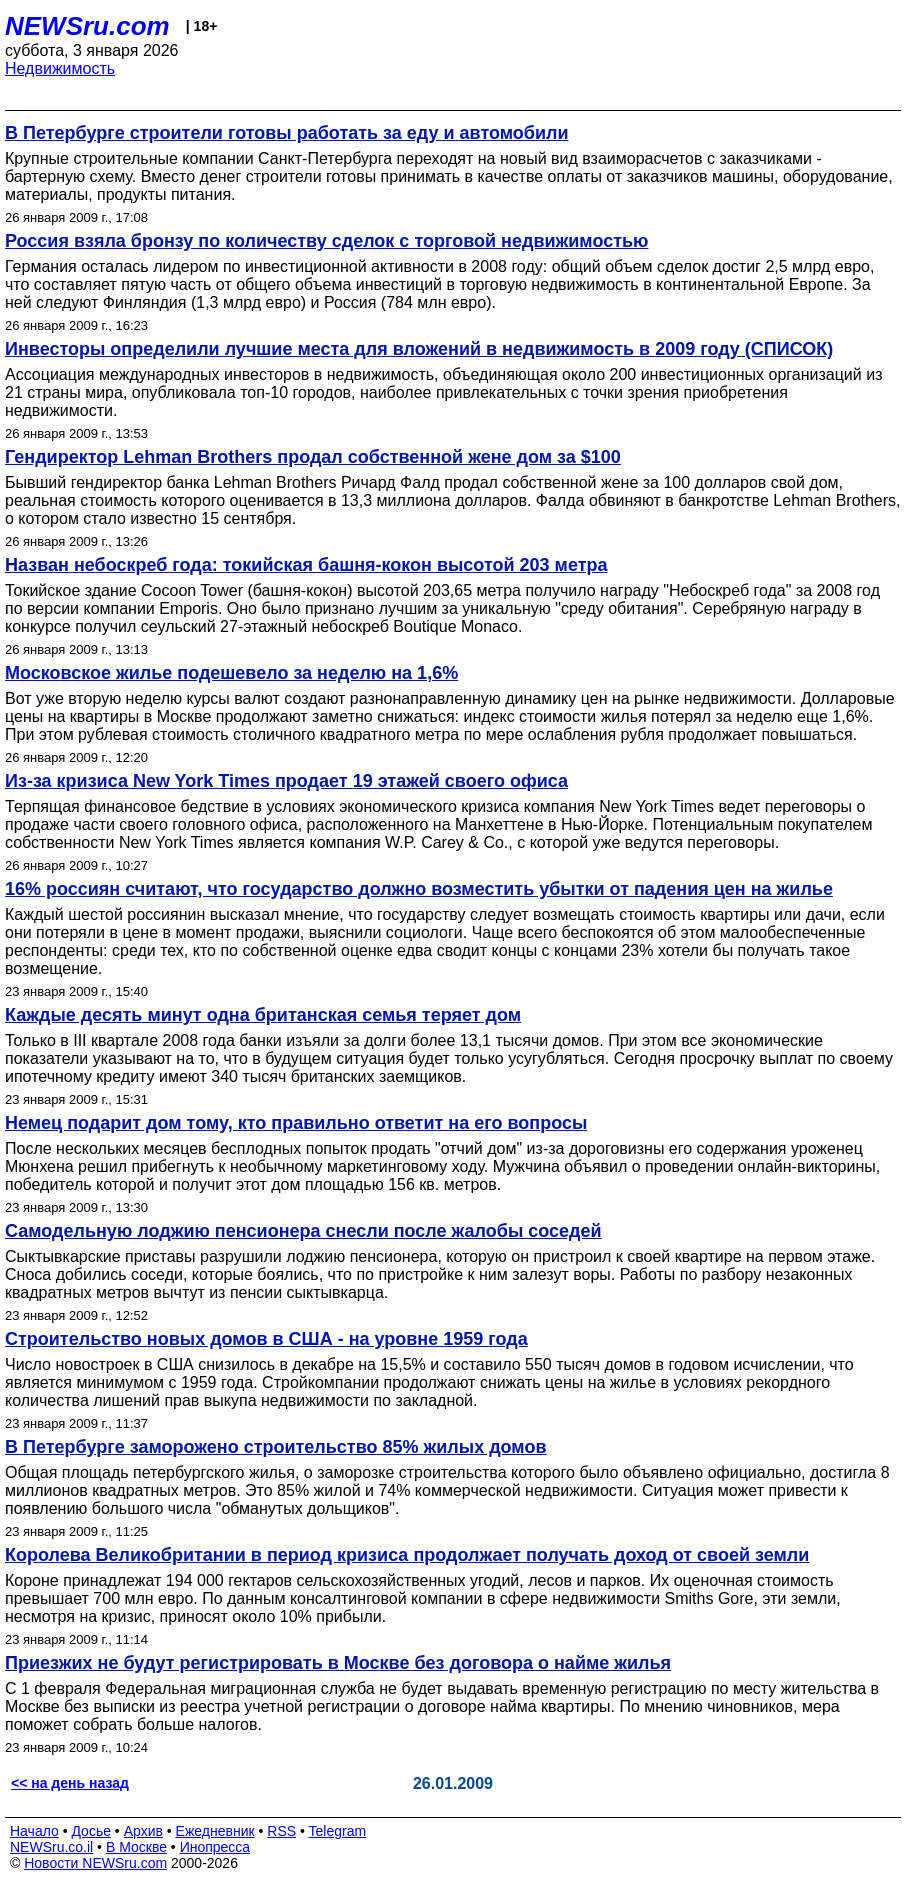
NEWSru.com (87, 26)
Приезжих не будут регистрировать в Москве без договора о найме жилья (338, 1663)
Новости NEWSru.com (95, 1863)
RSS (281, 1831)
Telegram (338, 1831)
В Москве (136, 1847)
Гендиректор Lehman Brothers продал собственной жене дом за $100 (313, 457)
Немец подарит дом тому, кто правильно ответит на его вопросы (296, 1123)
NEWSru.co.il (51, 1847)
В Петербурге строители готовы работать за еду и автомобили (286, 133)
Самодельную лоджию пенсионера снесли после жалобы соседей (303, 1231)
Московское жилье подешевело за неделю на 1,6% (231, 673)
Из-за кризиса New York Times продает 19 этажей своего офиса (286, 781)
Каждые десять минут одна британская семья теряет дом (263, 1015)
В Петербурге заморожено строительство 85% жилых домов (276, 1447)
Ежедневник (215, 1831)
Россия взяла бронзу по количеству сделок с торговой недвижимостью (326, 241)
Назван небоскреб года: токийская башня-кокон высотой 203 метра (306, 565)
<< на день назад (70, 1783)
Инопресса (215, 1847)
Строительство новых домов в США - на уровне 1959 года (266, 1339)
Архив (143, 1831)
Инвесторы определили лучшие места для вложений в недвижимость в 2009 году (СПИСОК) (419, 349)
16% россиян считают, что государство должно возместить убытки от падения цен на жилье (419, 889)
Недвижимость (60, 68)
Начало (34, 1831)
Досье (91, 1831)
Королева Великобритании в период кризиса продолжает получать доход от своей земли (407, 1555)
